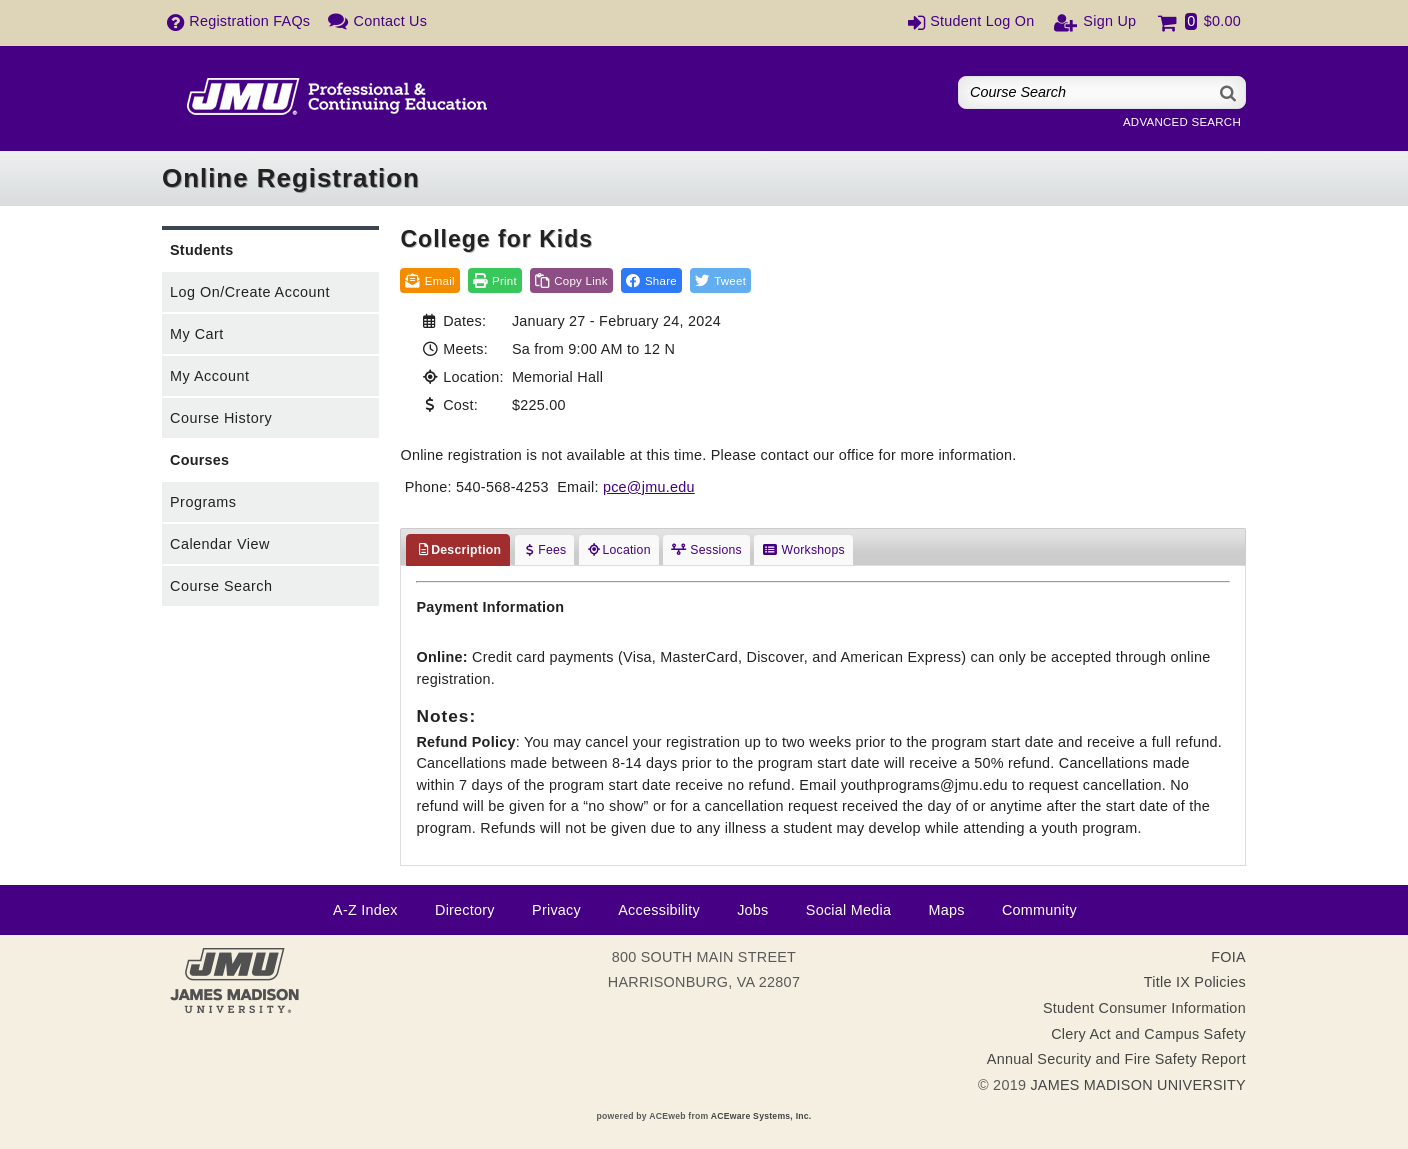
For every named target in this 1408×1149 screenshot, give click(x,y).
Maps (946, 910)
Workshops (803, 550)
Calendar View (220, 544)
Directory (465, 910)
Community (1039, 910)
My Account (209, 376)
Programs (203, 502)
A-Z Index (365, 910)
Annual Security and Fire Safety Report (1116, 1059)
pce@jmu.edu (649, 487)
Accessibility (659, 910)
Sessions (706, 550)
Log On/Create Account (250, 292)
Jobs (752, 910)
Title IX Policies (1195, 982)
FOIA (1228, 957)
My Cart (197, 334)
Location (619, 550)
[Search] (1229, 92)
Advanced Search (1182, 122)
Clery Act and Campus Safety (1148, 1034)
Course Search (221, 586)
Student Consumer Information (1144, 1008)
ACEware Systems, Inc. (761, 1116)
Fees (545, 550)
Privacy (556, 910)
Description (458, 550)
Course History (221, 418)
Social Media (848, 910)
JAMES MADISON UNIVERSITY (1138, 1085)
